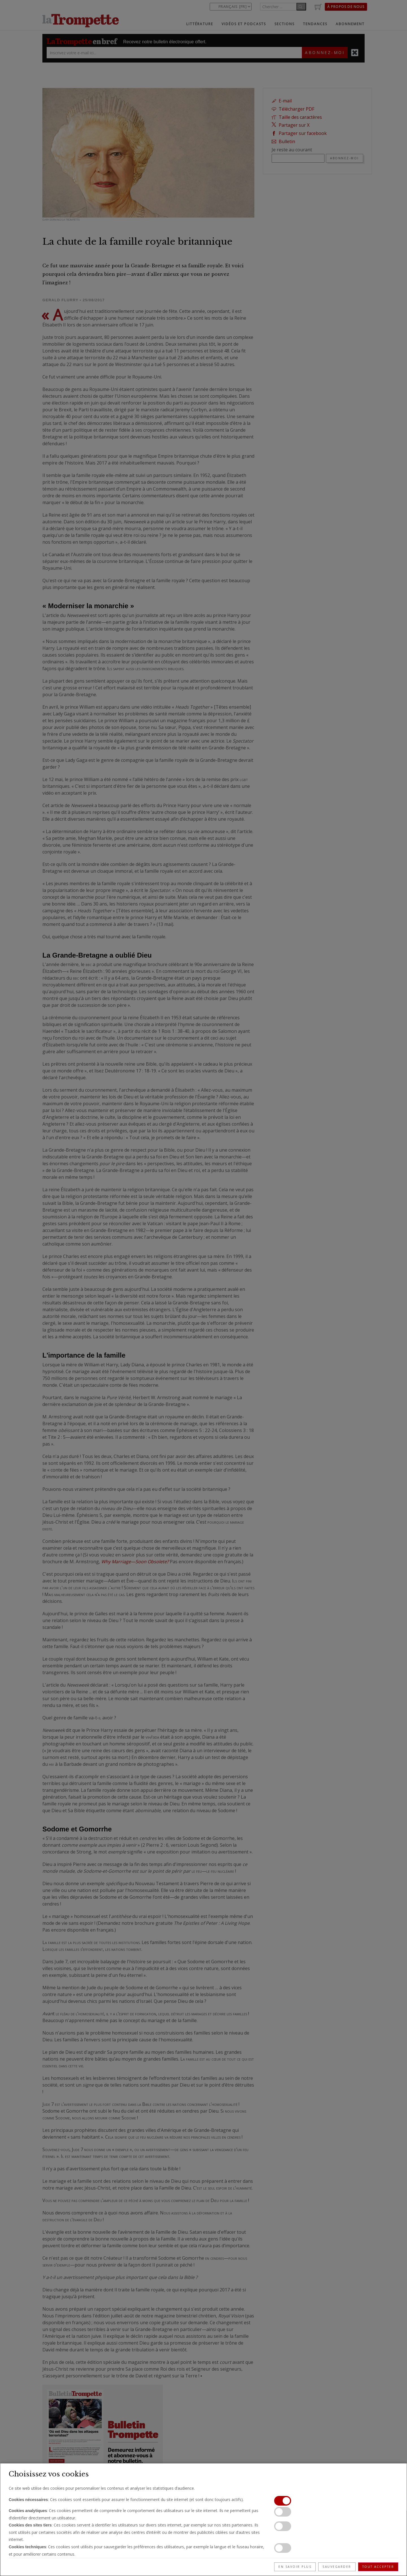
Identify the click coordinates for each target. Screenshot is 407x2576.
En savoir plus (294, 2567)
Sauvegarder (336, 2567)
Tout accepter (378, 2567)
